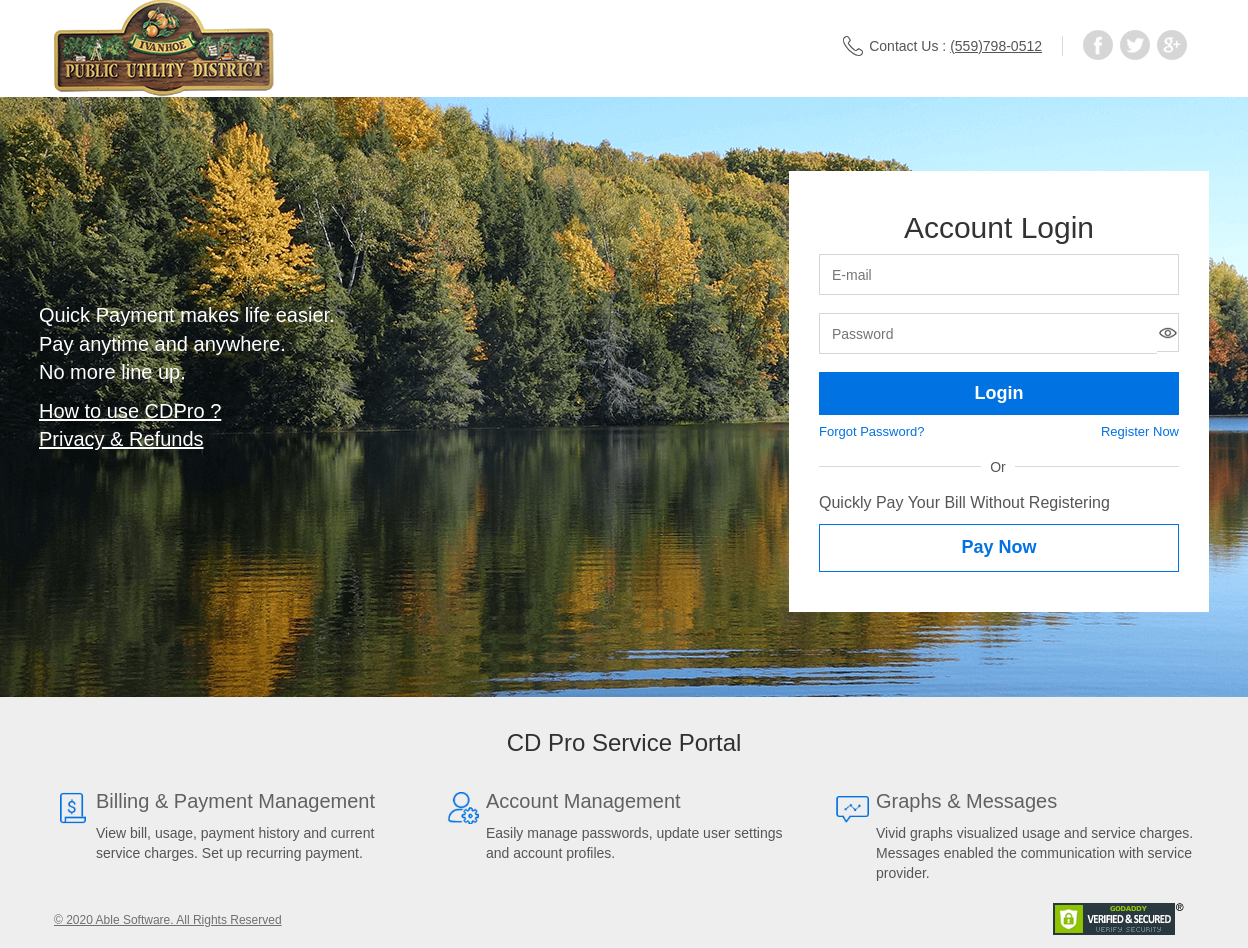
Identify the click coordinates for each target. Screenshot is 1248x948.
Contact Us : (942, 46)
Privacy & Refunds (121, 439)
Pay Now (998, 547)
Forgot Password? (872, 431)
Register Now (1140, 431)
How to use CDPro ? (130, 411)
